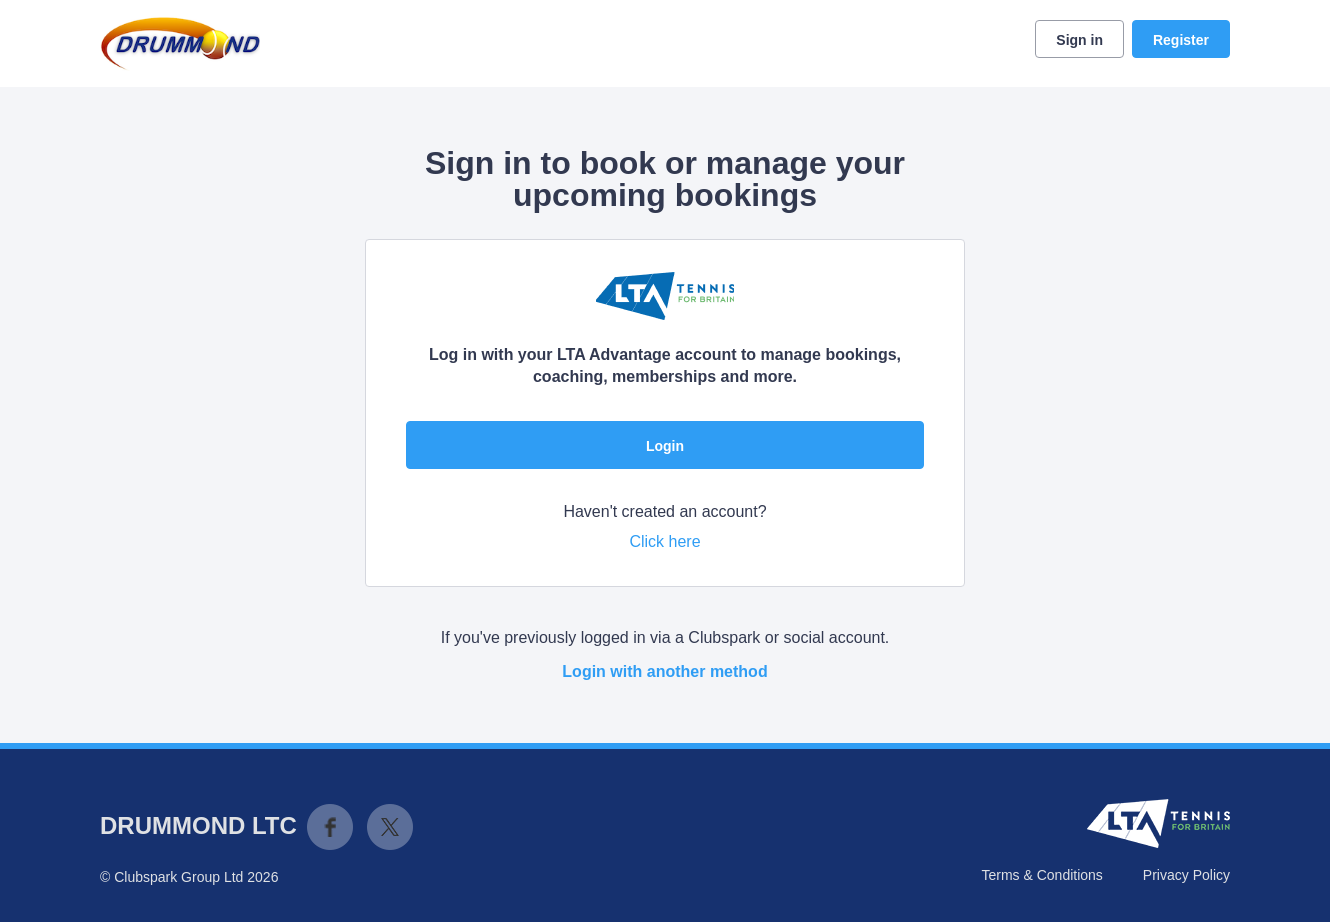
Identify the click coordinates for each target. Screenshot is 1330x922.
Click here (664, 541)
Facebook (330, 827)
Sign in (1079, 40)
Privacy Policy (1186, 875)
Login (665, 446)
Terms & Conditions (1041, 875)
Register (1181, 40)
